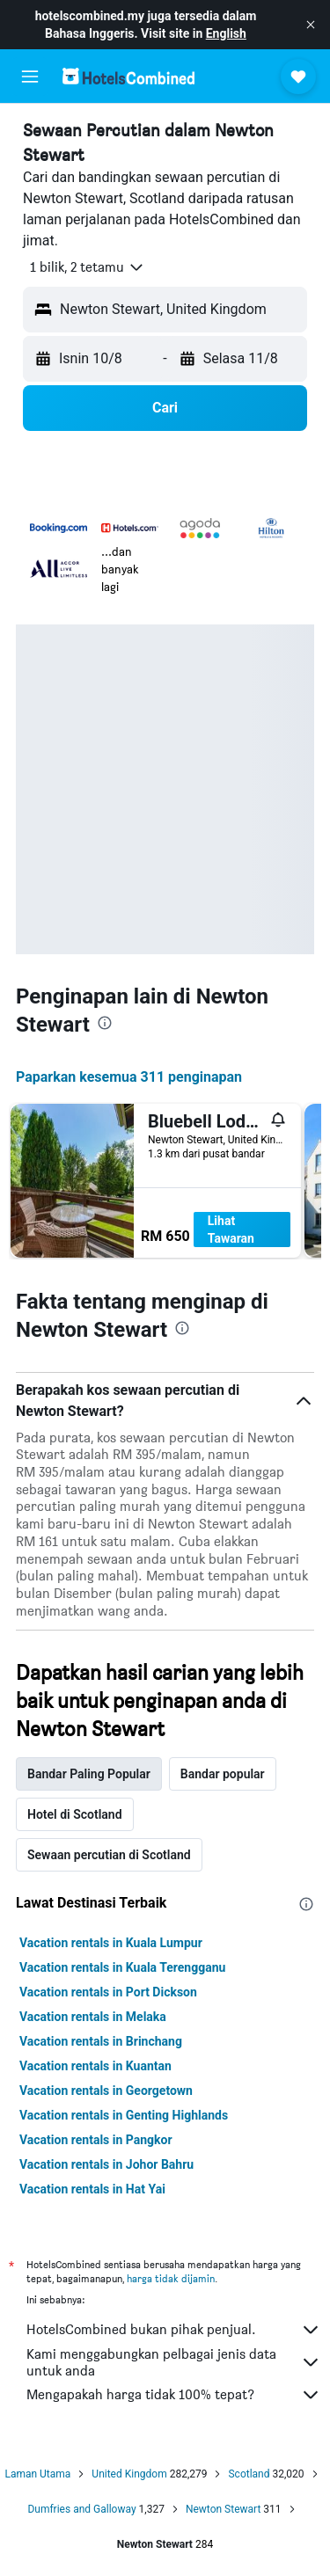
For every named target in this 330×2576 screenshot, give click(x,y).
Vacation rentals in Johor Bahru (106, 2164)
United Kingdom (129, 2474)
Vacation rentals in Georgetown (106, 2090)
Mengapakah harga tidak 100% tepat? (173, 2394)
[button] (310, 24)
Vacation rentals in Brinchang (100, 2041)
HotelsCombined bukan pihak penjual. (173, 2329)
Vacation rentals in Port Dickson (108, 1992)
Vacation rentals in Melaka (92, 2017)
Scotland (248, 2474)
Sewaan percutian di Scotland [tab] (109, 1855)
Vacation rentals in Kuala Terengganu (122, 1967)
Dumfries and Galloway (81, 2509)
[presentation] (105, 1023)
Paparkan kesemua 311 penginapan (129, 1077)
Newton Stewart (223, 2509)
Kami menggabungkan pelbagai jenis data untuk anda (173, 2362)
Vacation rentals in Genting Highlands (123, 2115)
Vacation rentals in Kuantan (95, 2066)
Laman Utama (37, 2474)
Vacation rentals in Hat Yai (92, 2189)
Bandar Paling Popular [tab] (88, 1774)
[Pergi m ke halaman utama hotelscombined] (128, 76)
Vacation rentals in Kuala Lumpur (110, 1943)
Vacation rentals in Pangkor (95, 2140)
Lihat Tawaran (231, 1229)
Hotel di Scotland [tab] (74, 1814)
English (226, 33)
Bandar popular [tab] (222, 1774)
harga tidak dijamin (171, 2278)
